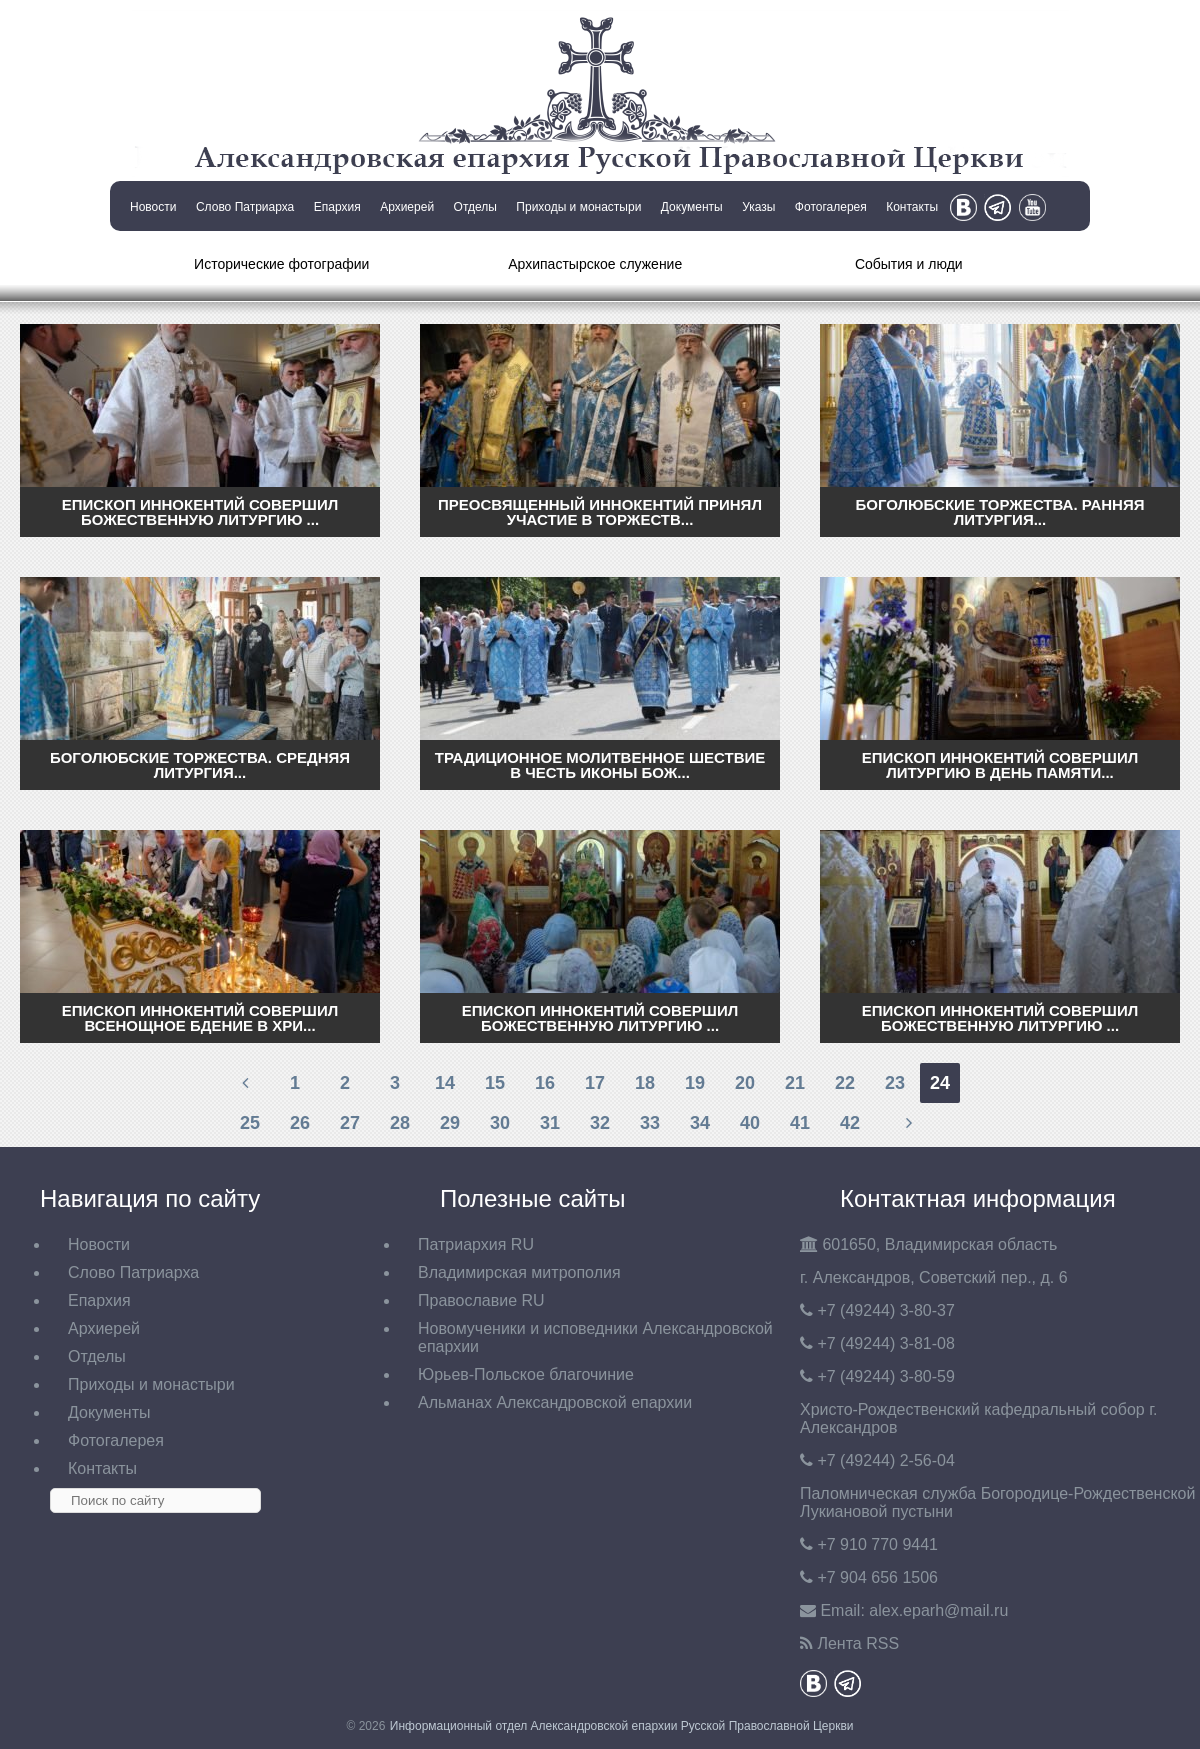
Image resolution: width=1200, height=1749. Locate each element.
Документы (692, 207)
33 (650, 1123)
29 (450, 1123)
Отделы (475, 207)
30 (500, 1123)
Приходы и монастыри (578, 207)
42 (850, 1123)
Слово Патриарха (245, 207)
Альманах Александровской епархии (555, 1402)
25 (250, 1123)
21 (795, 1083)
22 (845, 1083)
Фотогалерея (831, 207)
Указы (758, 207)
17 (595, 1083)
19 (695, 1083)
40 (750, 1123)
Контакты (912, 207)
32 (600, 1123)
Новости (153, 207)
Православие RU (481, 1300)
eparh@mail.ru (938, 1610)
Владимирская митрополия (519, 1272)
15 (495, 1083)
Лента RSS (858, 1643)
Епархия (337, 207)
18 (645, 1083)
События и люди (909, 264)
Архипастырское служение (595, 264)
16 (545, 1083)
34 (700, 1123)
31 (550, 1123)
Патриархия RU (476, 1244)
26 (300, 1123)
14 (445, 1083)
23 (895, 1083)
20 (745, 1083)
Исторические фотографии (281, 264)
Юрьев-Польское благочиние (526, 1374)
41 (800, 1123)
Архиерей (407, 207)
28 (400, 1123)
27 (350, 1123)
